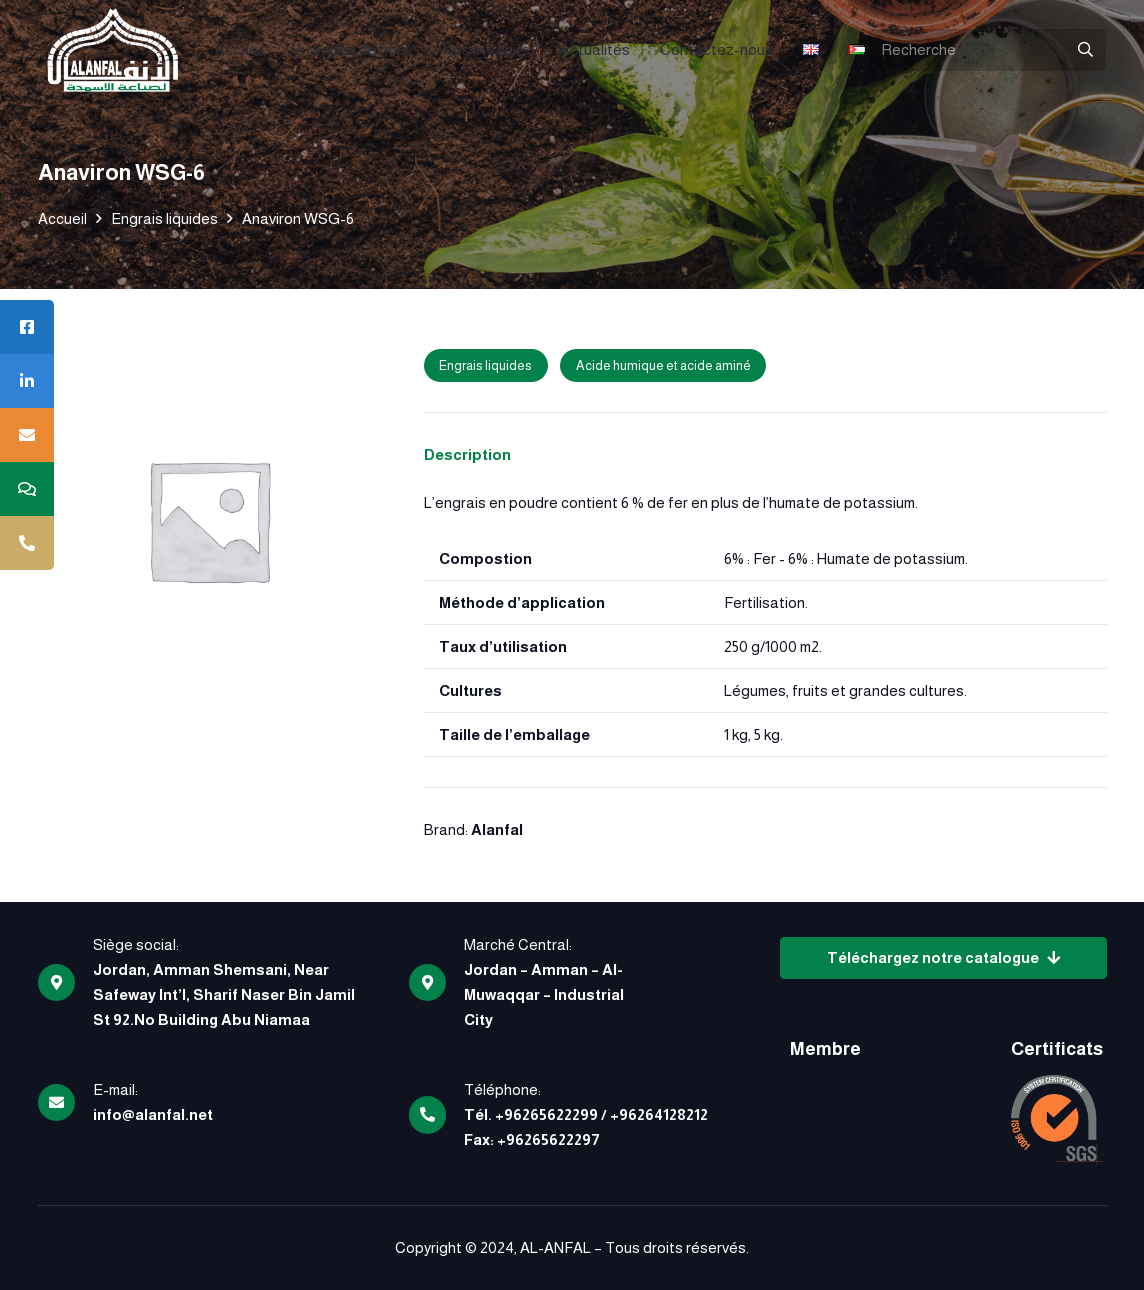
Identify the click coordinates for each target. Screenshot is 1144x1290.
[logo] (112, 50)
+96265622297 (548, 1139)
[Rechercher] (1085, 50)
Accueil (62, 218)
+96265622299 (546, 1114)
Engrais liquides (164, 218)
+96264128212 (659, 1114)
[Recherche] (987, 50)
